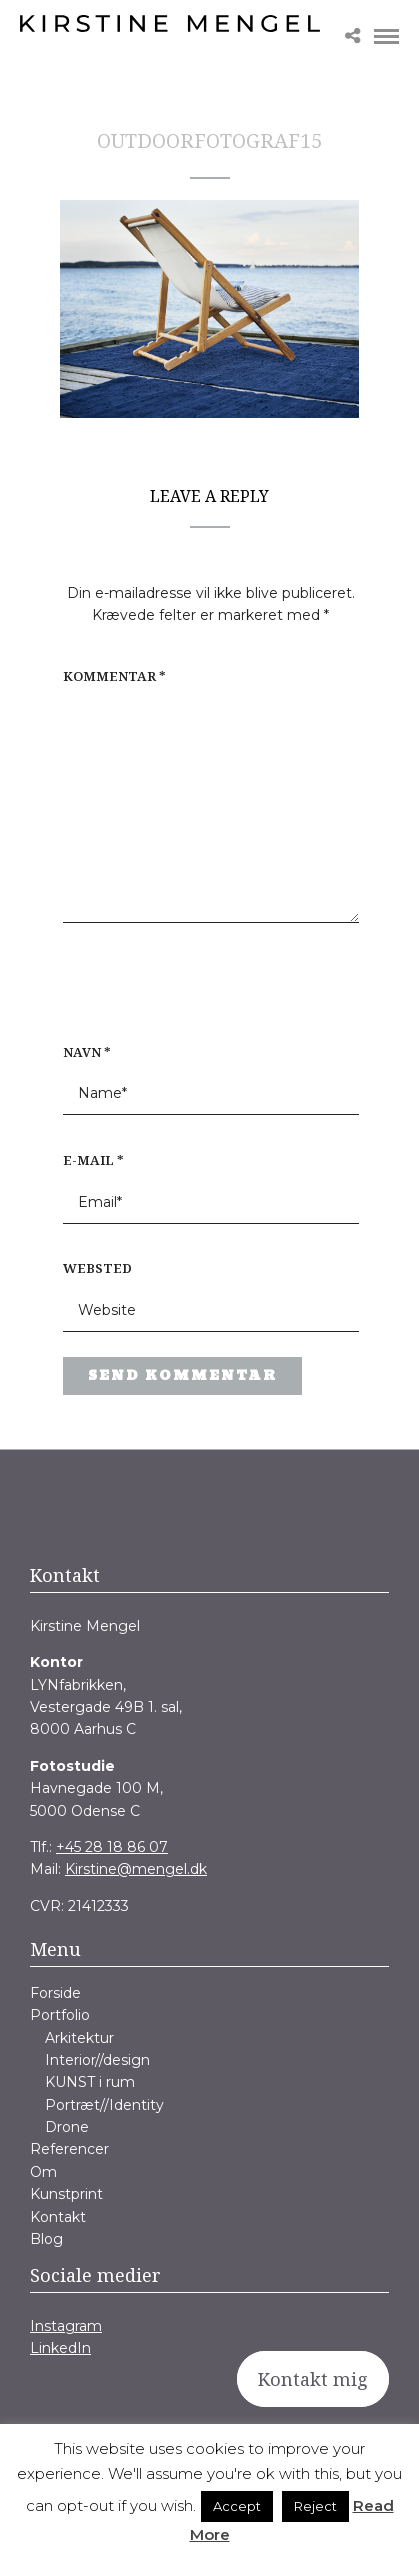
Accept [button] (237, 2506)
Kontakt (58, 2217)
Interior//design (97, 2060)
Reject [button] (315, 2506)
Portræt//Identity (104, 2105)
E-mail (93, 1160)
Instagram (66, 2326)
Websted (97, 1268)
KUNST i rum (90, 2082)
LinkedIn (60, 2348)
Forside (55, 1993)
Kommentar (114, 676)
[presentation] (191, 993)
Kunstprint (66, 2194)
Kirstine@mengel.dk (136, 1869)
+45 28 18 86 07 (112, 1847)
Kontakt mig (313, 2379)
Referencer (69, 2149)
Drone (67, 2127)
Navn (87, 1052)
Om (43, 2172)
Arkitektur (79, 2038)
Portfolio (60, 2015)
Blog (46, 2239)
